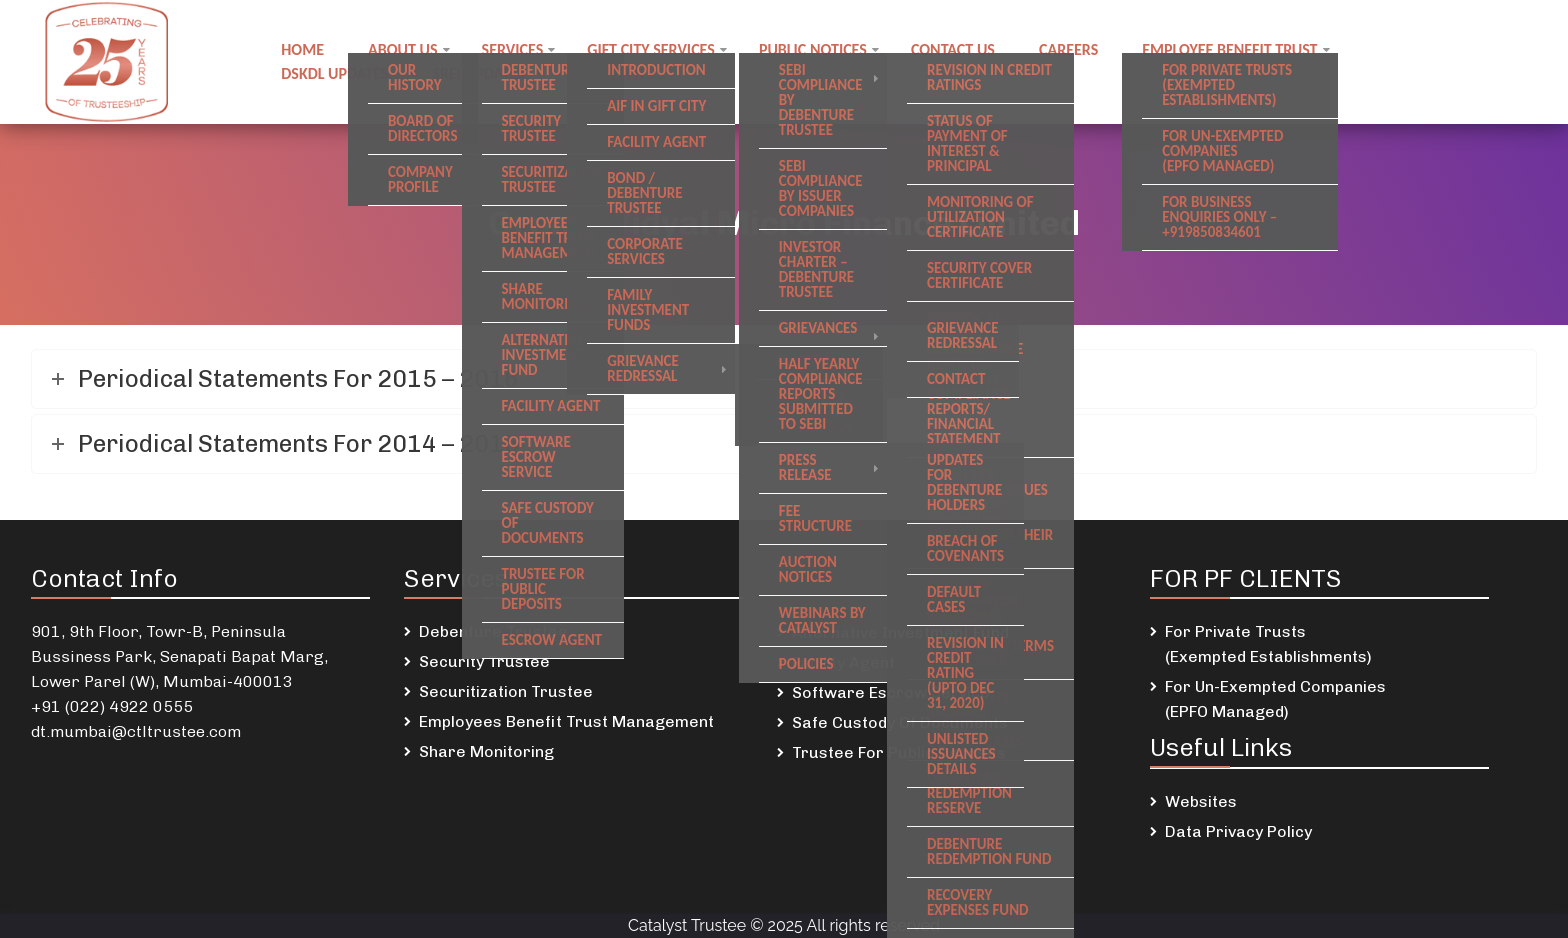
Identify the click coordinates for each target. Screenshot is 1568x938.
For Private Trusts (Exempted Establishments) (1268, 644)
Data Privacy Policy (1238, 831)
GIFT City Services (651, 49)
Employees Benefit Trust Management (566, 721)
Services (513, 49)
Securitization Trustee (506, 691)
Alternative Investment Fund (900, 632)
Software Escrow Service (891, 692)
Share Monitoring (486, 751)
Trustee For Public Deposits (899, 752)
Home (302, 49)
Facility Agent (843, 662)
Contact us (953, 49)
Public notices (813, 49)
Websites (1201, 801)
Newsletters (616, 73)
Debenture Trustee (493, 631)
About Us (402, 49)
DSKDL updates (334, 73)
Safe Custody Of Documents (900, 722)
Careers (1068, 49)
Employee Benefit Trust (1229, 49)
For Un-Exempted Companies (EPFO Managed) (1275, 699)
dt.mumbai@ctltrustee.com (136, 731)
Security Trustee (484, 661)
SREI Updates (478, 73)
